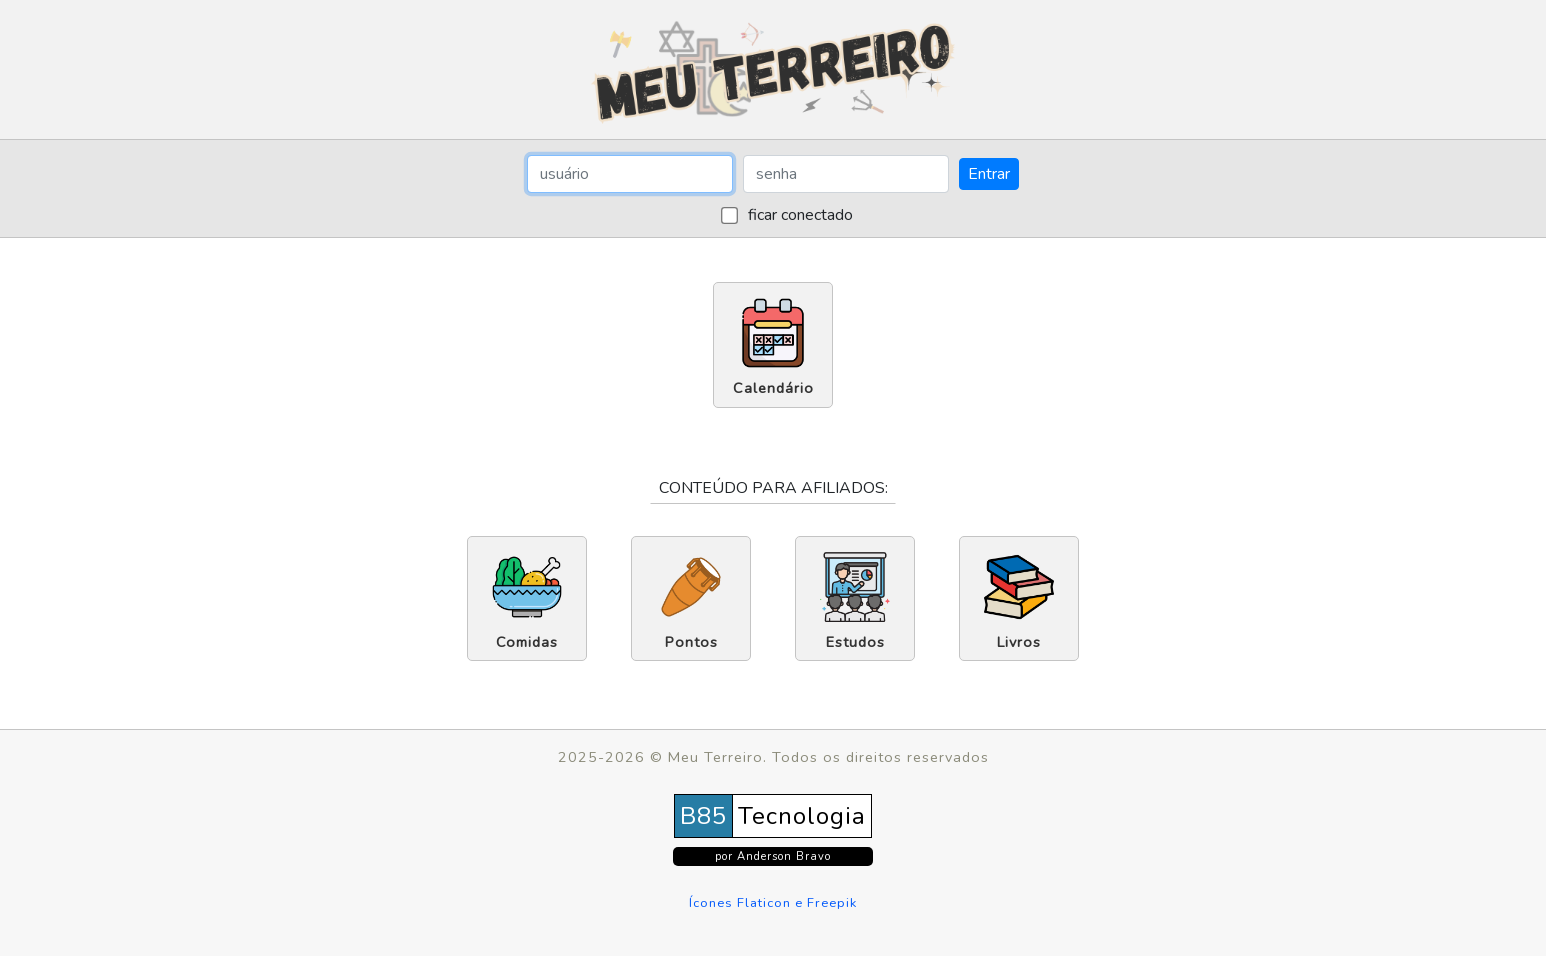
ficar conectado (798, 215)
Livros (1019, 602)
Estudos (855, 602)
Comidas (527, 602)
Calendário (773, 348)
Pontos (691, 602)
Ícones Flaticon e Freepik (773, 903)
